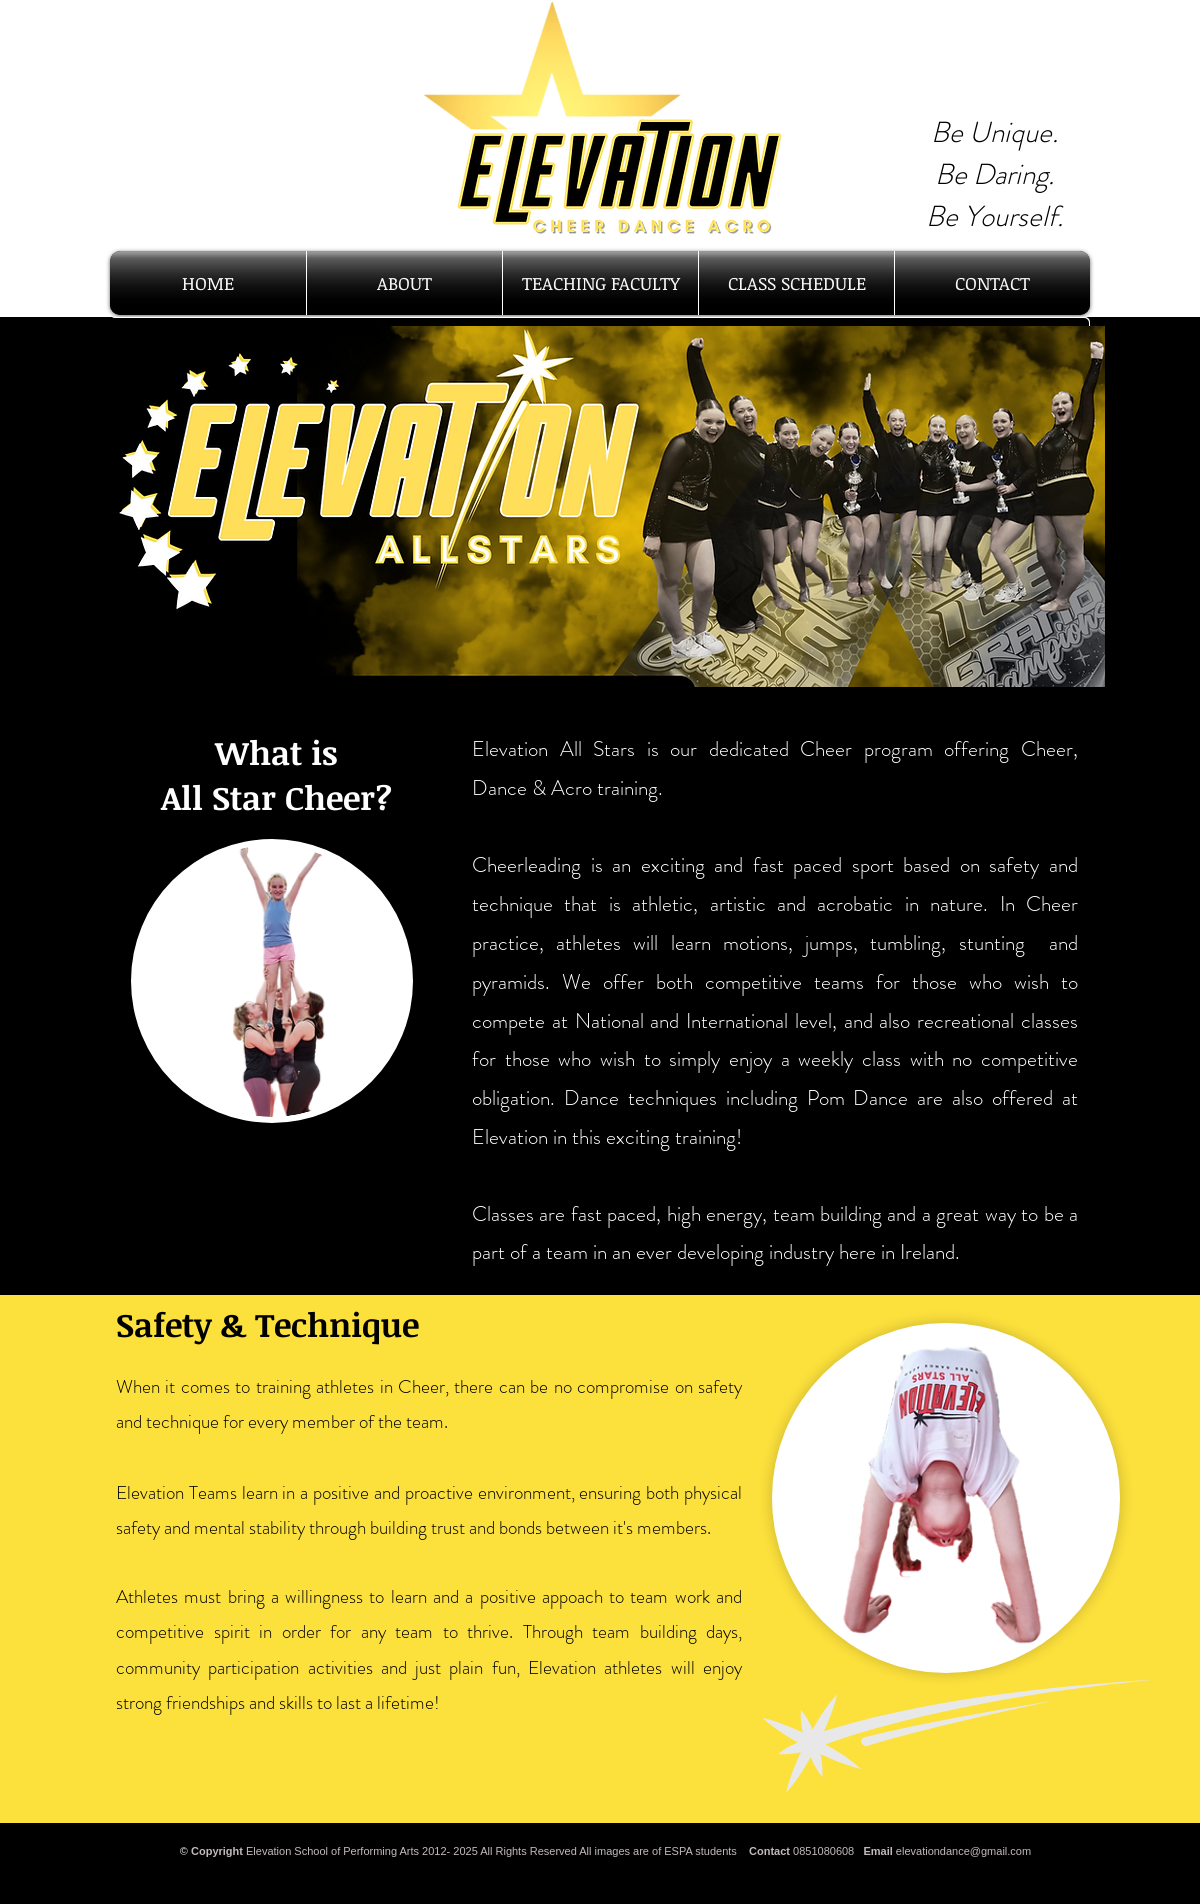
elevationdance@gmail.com (963, 1851)
